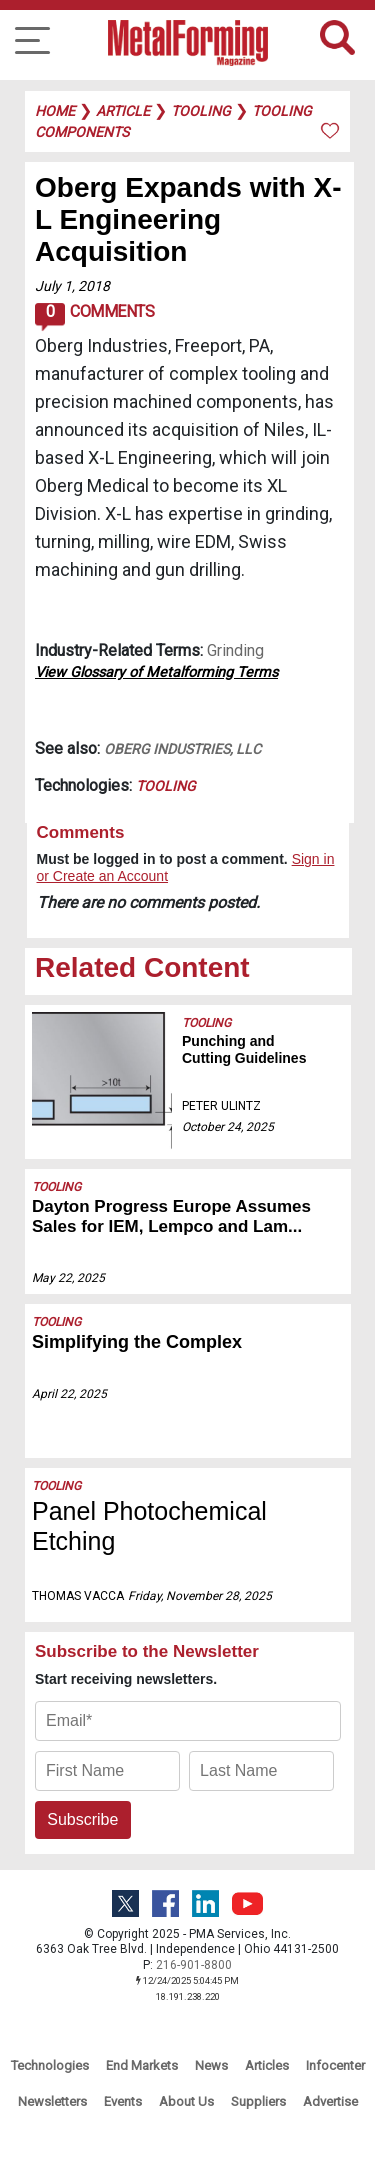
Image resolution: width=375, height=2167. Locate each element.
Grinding (235, 650)
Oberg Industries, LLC (182, 749)
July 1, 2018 (72, 286)
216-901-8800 (194, 1965)
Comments (94, 317)
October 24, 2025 (228, 1127)
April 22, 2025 (69, 1394)
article (123, 111)
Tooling (166, 786)
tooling (201, 111)
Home (55, 111)
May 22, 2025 (68, 1278)
